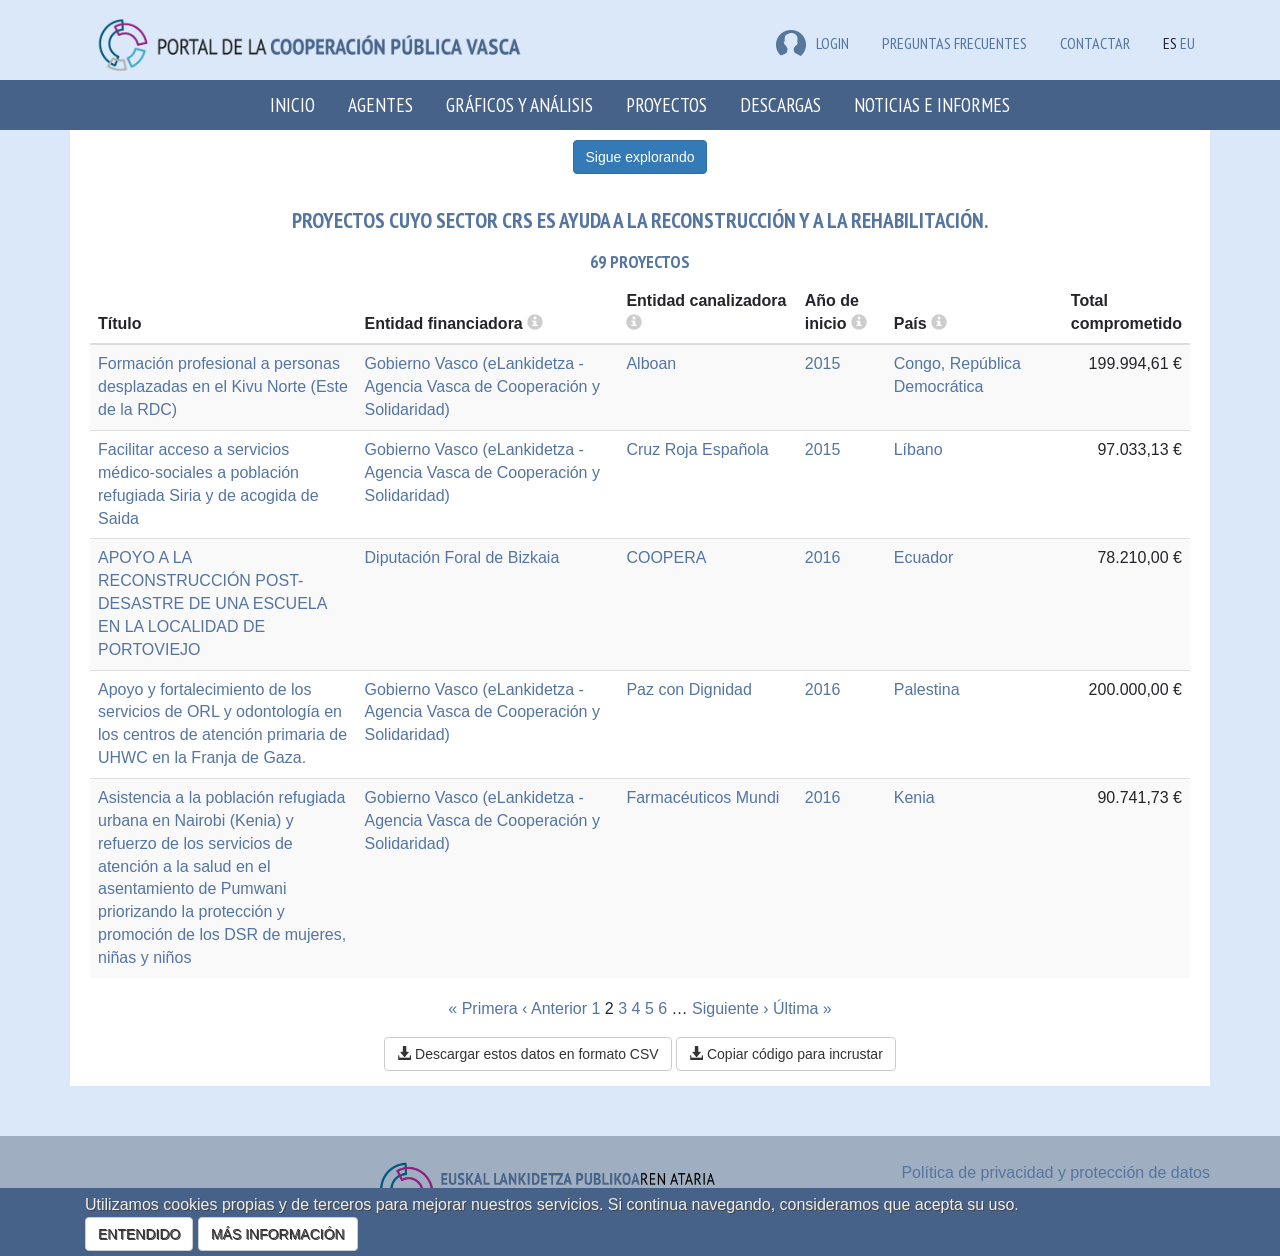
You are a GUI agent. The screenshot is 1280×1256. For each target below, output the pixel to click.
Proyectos (666, 104)
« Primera (482, 1008)
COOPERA (666, 557)
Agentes (380, 104)
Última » (802, 1008)
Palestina (927, 689)
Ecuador (924, 557)
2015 (823, 363)
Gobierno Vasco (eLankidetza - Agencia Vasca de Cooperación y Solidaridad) (482, 386)
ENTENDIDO (139, 1234)
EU (1187, 43)
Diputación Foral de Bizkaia (462, 557)
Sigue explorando (640, 157)
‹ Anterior (554, 1008)
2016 (823, 557)
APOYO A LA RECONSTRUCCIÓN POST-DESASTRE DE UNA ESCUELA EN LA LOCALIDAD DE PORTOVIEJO (212, 603)
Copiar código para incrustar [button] (786, 1054)
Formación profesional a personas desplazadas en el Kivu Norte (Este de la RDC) (223, 386)
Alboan (651, 363)
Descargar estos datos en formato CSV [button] (527, 1054)
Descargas (780, 104)
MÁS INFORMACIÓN (278, 1234)
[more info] (859, 323)
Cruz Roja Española (697, 449)
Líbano (918, 449)
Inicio (292, 104)
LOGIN (812, 43)
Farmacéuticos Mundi (702, 797)
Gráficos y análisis (519, 104)
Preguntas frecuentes (954, 43)
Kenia (914, 797)
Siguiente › (730, 1008)
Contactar (1095, 43)
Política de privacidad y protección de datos (1055, 1172)
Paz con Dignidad (688, 689)
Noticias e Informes (932, 104)
